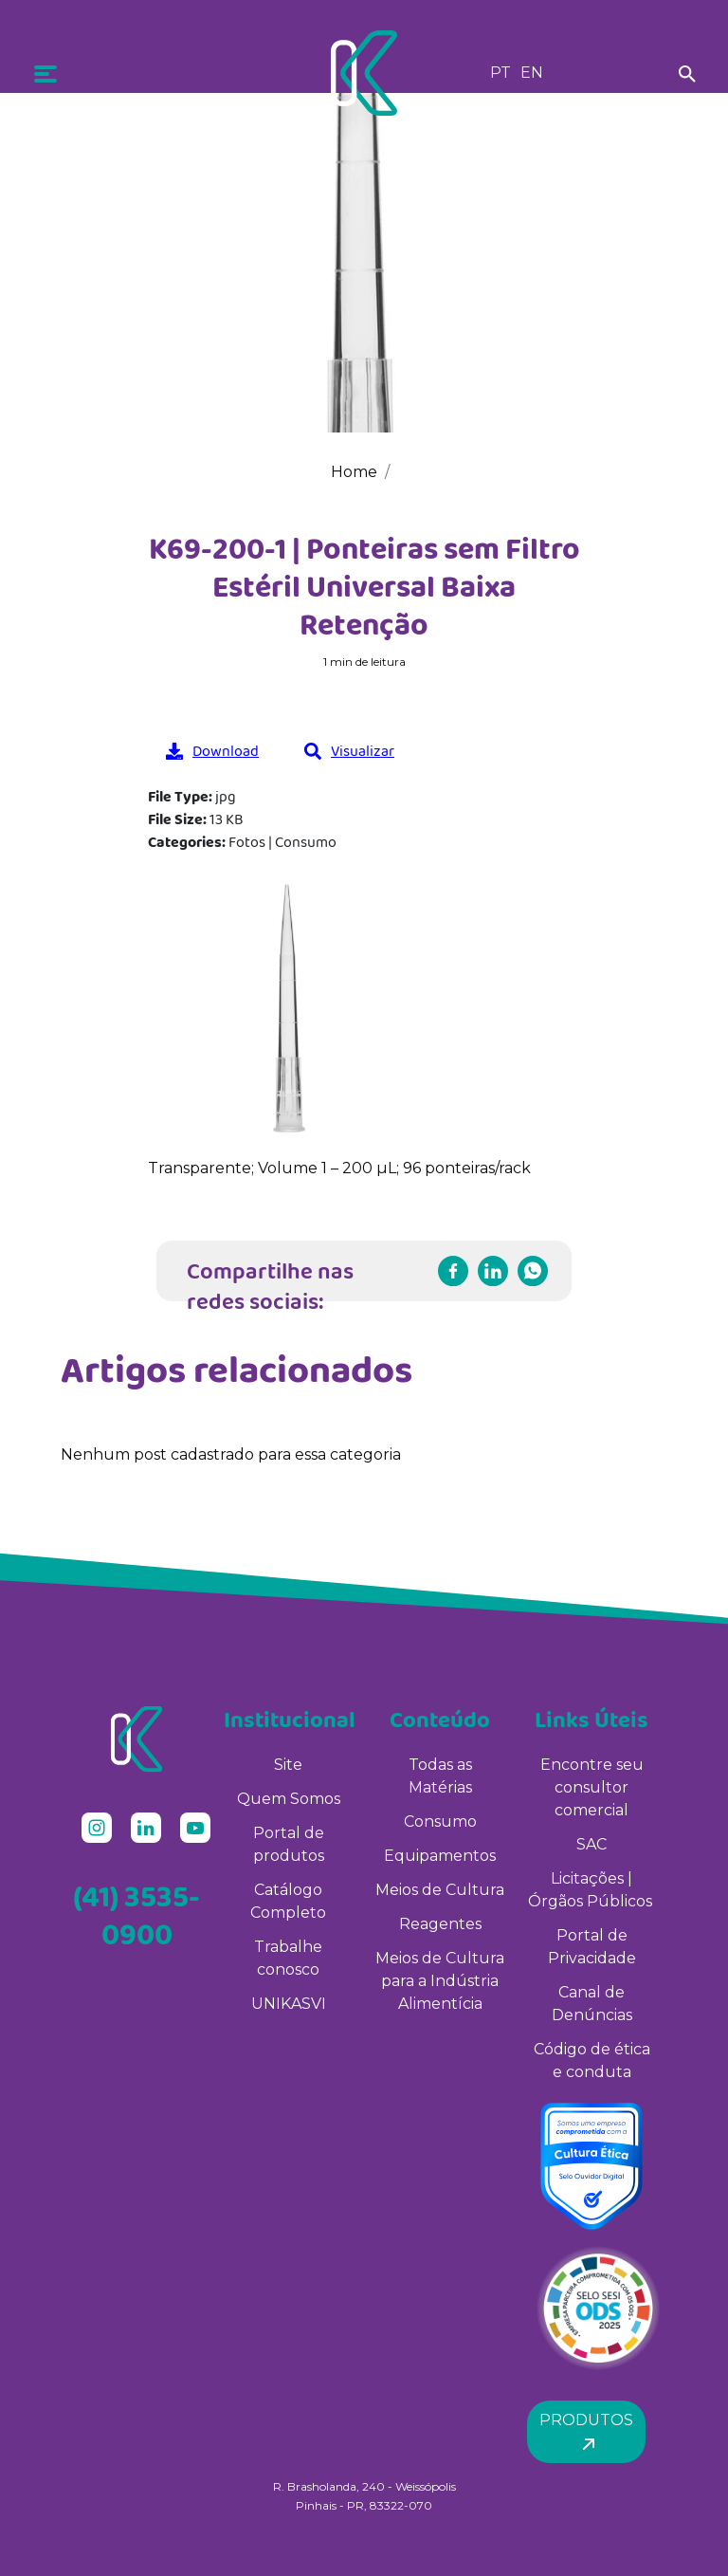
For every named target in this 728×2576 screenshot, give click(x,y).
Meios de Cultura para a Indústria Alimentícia (439, 1981)
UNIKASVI (288, 2004)
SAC (591, 1844)
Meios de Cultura (439, 1890)
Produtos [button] (586, 2431)
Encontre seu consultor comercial (592, 1787)
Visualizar (349, 751)
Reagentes (440, 1924)
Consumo (440, 1821)
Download (212, 751)
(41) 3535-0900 (136, 1915)
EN (531, 73)
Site (288, 1765)
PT (500, 73)
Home (354, 472)
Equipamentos (440, 1856)
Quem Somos (288, 1799)
